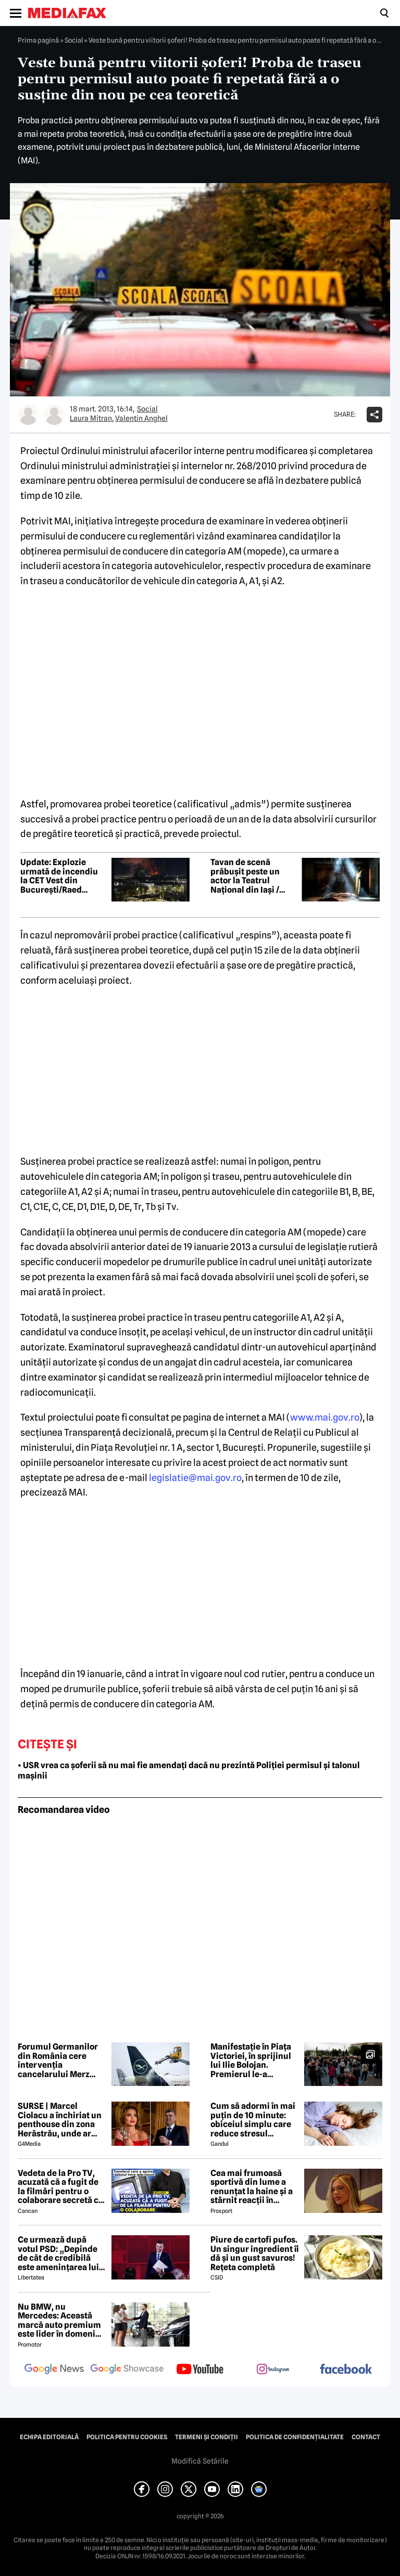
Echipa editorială (49, 2437)
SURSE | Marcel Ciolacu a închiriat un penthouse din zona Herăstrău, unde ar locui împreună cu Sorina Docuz (60, 2120)
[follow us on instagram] (272, 2370)
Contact (366, 2437)
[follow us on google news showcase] (127, 2370)
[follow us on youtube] (200, 2370)
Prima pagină (38, 40)
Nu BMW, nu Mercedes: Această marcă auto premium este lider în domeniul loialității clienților (60, 2320)
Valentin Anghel (141, 418)
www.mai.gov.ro (324, 1417)
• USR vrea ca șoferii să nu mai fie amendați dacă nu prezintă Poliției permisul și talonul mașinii (189, 1770)
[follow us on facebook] (345, 2370)
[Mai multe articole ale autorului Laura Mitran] (28, 414)
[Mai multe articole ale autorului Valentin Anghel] (54, 414)
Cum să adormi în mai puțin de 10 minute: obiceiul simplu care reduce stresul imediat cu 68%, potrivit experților (252, 2120)
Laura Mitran (91, 418)
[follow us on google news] (54, 2370)
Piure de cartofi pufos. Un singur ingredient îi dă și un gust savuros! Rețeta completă (254, 2253)
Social (74, 40)
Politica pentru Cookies (126, 2437)
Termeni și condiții (206, 2437)
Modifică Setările (200, 2461)
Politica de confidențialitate (295, 2437)
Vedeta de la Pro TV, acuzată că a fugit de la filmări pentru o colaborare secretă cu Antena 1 (61, 2187)
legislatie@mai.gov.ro (195, 1477)
